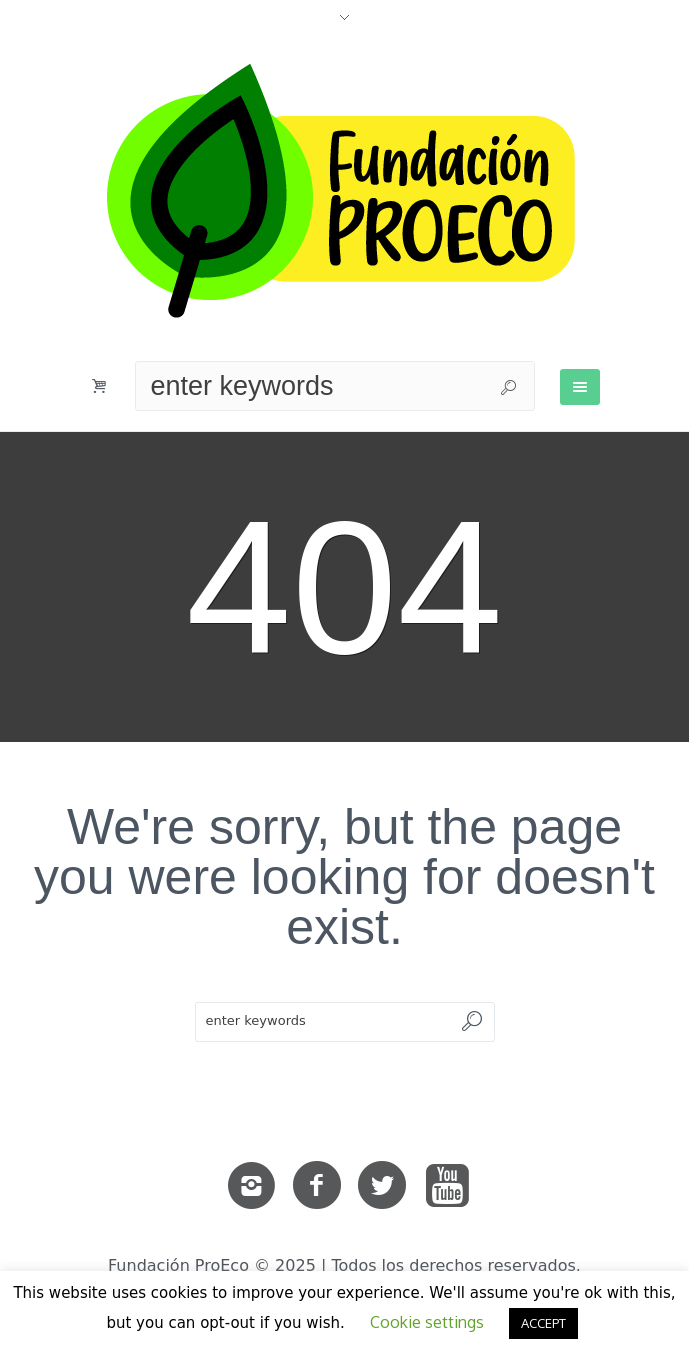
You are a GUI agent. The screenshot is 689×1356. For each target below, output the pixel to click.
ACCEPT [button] (543, 1323)
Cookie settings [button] (427, 1322)
